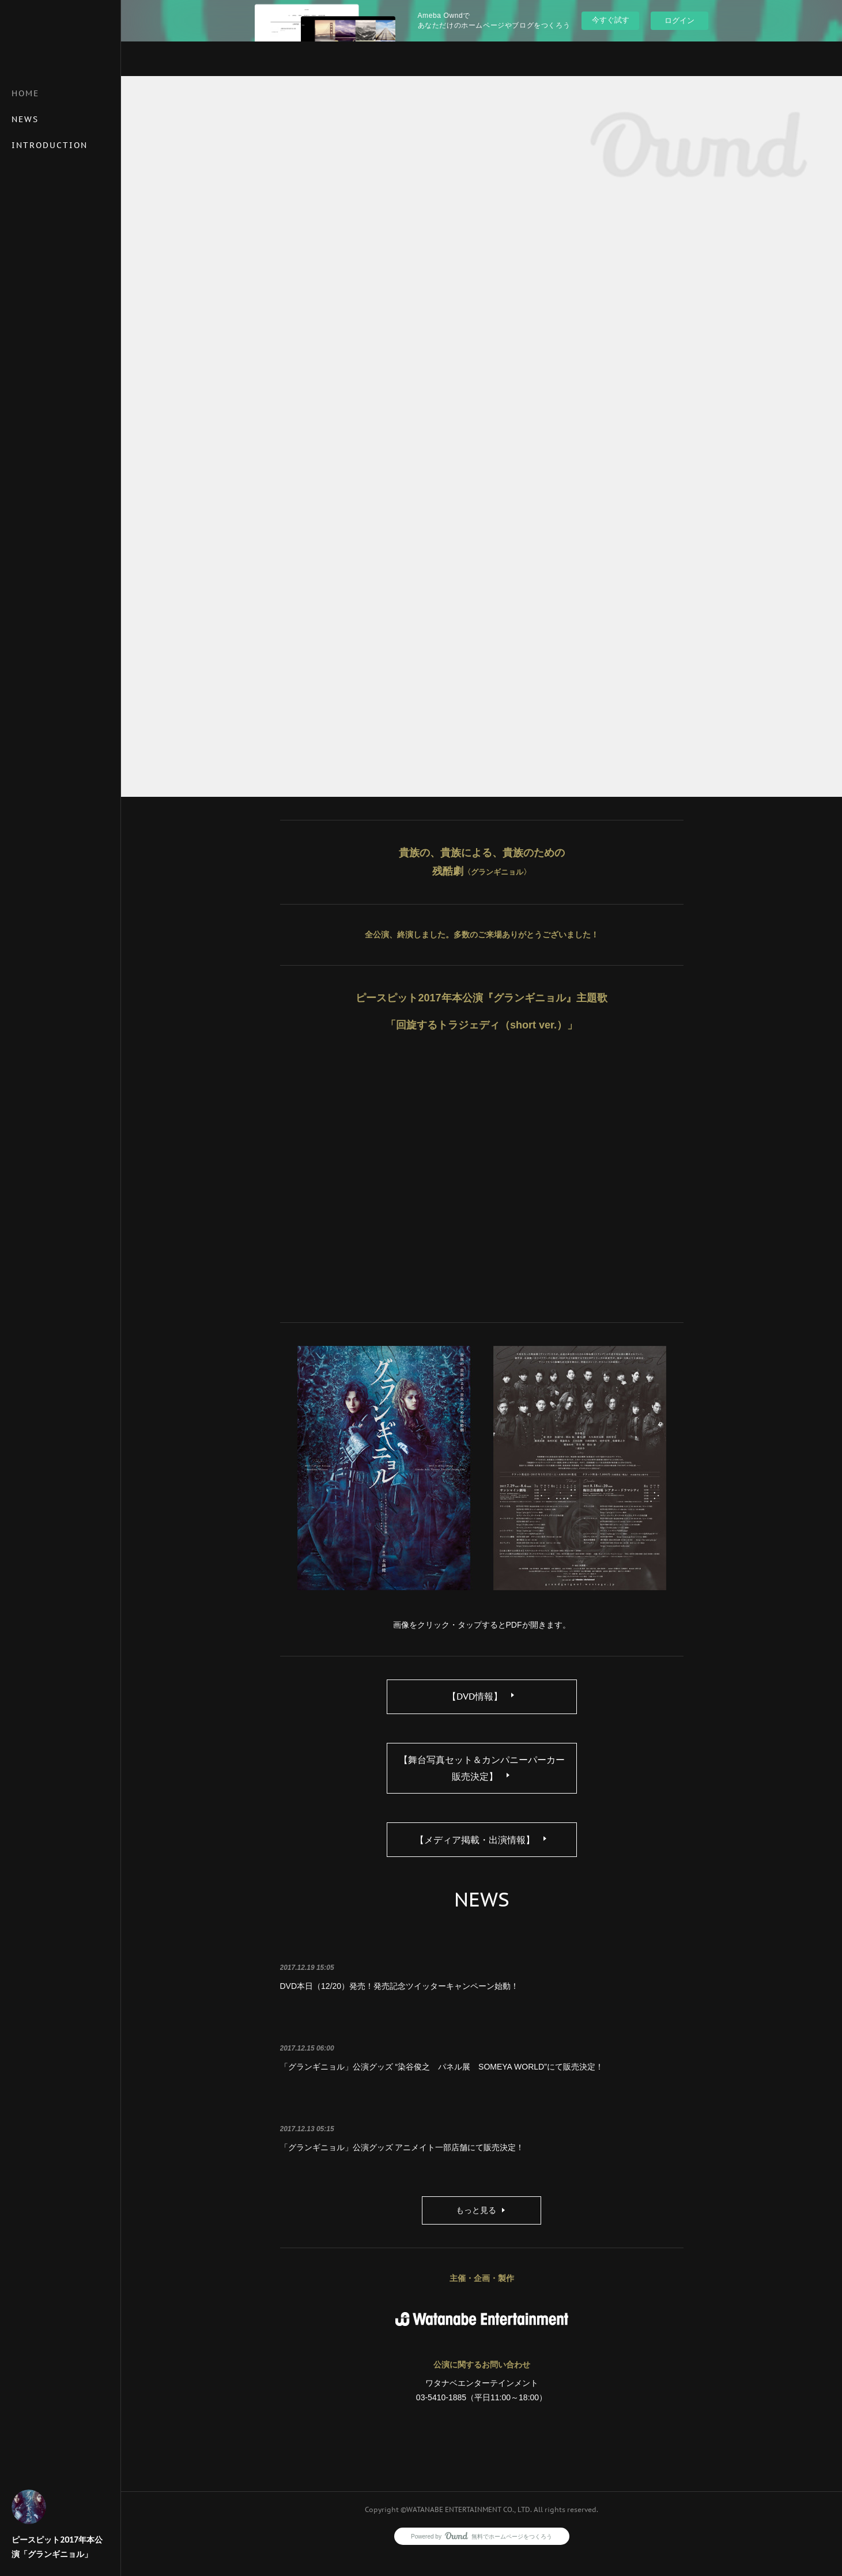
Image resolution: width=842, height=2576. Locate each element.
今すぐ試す (610, 20)
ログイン (679, 20)
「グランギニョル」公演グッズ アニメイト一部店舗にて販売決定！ (402, 2167)
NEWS (25, 119)
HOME (25, 93)
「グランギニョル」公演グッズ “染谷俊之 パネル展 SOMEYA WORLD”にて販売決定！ (441, 2086)
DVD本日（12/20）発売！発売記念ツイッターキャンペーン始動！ (399, 2006)
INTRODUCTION (50, 145)
